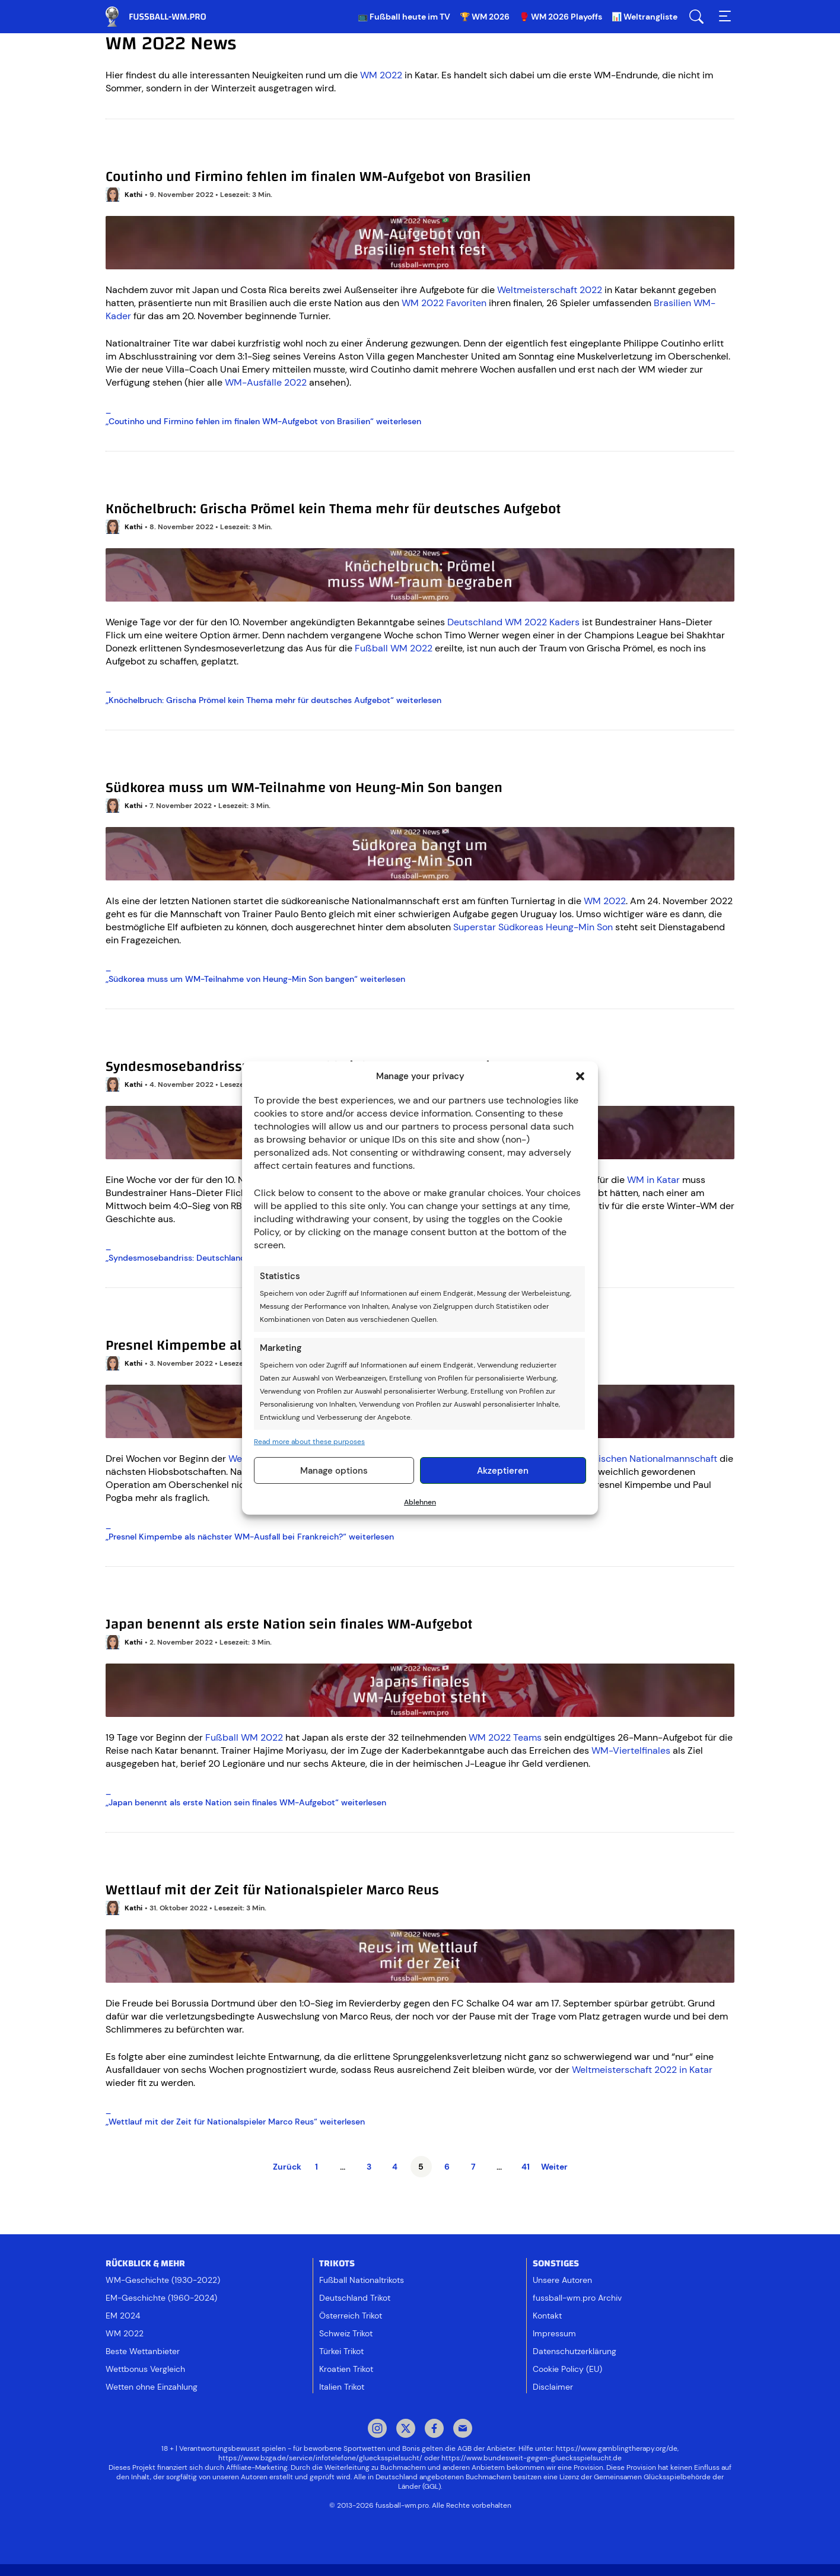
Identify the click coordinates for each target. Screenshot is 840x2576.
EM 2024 (123, 2315)
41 (525, 2166)
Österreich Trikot (350, 2315)
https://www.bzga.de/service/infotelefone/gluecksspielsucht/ (320, 2458)
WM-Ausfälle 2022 (266, 382)
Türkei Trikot (341, 2351)
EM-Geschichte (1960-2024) (161, 2297)
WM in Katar (653, 1179)
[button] (580, 1076)
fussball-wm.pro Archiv (577, 2297)
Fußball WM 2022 (393, 648)
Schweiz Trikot (346, 2333)
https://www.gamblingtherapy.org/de (616, 2448)
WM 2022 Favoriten (444, 303)
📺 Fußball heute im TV (404, 16)
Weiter (554, 2166)
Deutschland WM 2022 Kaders (513, 622)
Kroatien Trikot (346, 2369)
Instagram (377, 2429)
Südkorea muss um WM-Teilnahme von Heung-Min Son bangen (304, 788)
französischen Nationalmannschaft (642, 1458)
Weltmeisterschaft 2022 (549, 290)
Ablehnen (420, 1502)
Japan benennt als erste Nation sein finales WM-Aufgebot (289, 1624)
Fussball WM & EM (165, 16)
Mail (462, 2429)
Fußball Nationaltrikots (361, 2280)
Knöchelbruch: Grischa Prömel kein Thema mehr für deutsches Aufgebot (333, 509)
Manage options (334, 1471)
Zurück (287, 2166)
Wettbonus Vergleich (145, 2369)
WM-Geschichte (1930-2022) (163, 2280)
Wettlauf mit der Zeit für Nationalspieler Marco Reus (272, 1890)
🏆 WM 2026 (485, 16)
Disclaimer (553, 2386)
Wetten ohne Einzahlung (152, 2386)
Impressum (554, 2333)
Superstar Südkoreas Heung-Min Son (533, 927)
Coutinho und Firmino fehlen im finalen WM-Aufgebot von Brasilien (318, 177)
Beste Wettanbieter (143, 2351)
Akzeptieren (503, 1471)
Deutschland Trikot (354, 2297)
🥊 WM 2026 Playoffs (560, 16)
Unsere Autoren (562, 2280)
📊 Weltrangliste (644, 16)
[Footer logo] (420, 2537)
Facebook (434, 2429)
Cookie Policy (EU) (567, 2369)
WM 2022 (381, 75)
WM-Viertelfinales (630, 1750)
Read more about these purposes (309, 1441)
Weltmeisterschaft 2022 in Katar (642, 2069)
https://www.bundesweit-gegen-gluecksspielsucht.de (531, 2458)
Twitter (405, 2429)
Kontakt (547, 2315)
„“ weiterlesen (263, 421)
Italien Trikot (341, 2386)
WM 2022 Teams (505, 1737)
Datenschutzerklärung (574, 2351)
